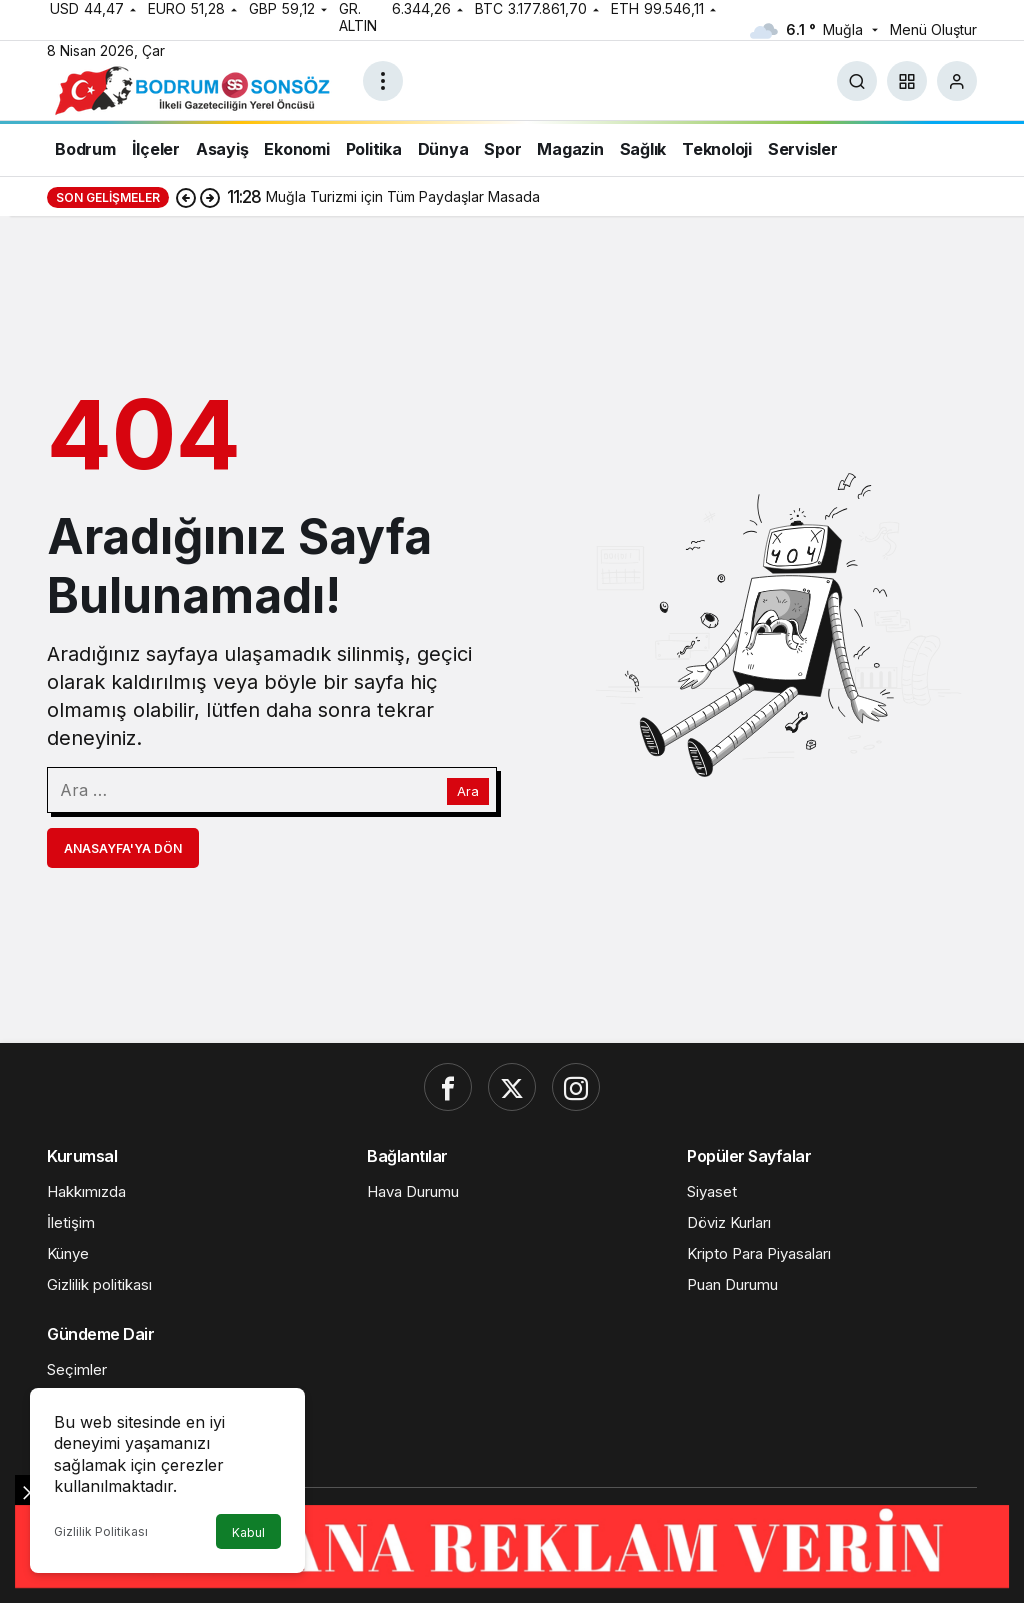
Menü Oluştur (933, 29)
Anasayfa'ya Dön (123, 848)
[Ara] (857, 81)
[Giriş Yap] (957, 81)
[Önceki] (186, 197)
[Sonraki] (210, 197)
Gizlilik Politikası (101, 1531)
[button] (907, 81)
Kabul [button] (248, 1532)
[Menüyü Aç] (383, 81)
